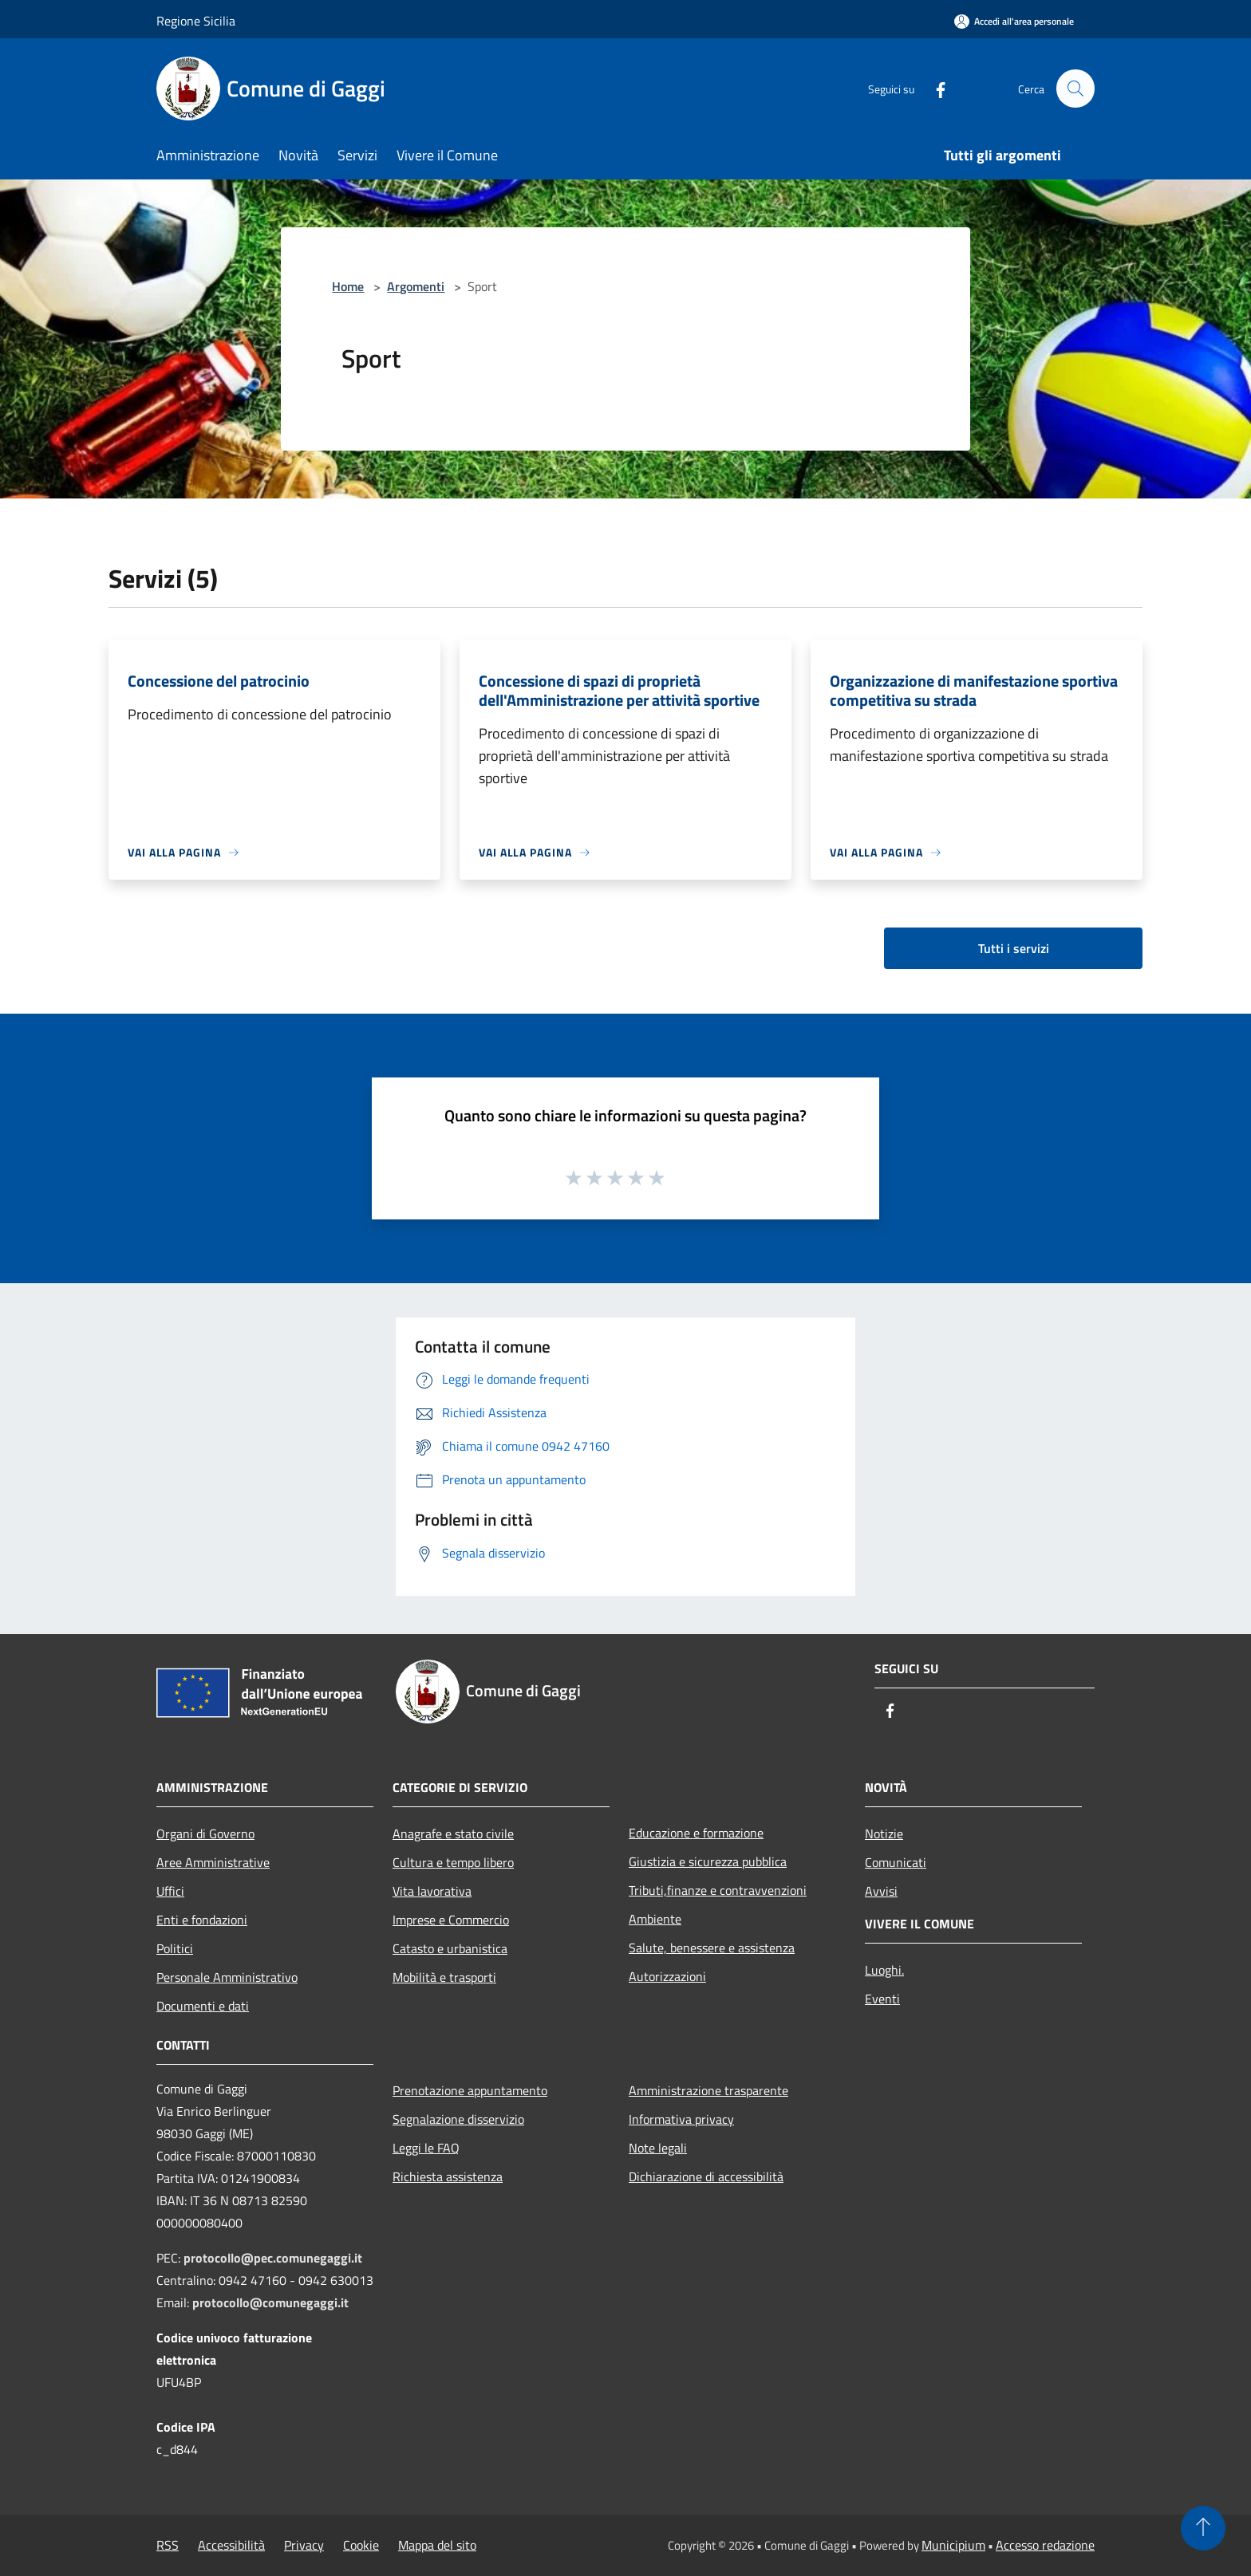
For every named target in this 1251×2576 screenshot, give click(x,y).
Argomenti (415, 286)
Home (348, 286)
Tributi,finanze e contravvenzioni (718, 1890)
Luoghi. (884, 1969)
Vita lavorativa (432, 1890)
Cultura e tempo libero (453, 1862)
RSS (167, 2544)
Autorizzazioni (667, 1976)
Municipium (953, 2544)
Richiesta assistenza (448, 2176)
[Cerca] (1075, 88)
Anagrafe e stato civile (453, 1833)
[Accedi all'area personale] (1014, 21)
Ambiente (655, 1918)
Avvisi (881, 1890)
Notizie (884, 1833)
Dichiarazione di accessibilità (706, 2176)
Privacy (304, 2544)
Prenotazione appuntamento (470, 2090)
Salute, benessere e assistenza (712, 1947)
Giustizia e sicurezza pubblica (708, 1861)
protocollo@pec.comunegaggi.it (273, 2257)
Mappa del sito (437, 2544)
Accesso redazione (1045, 2544)
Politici (174, 1948)
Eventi (882, 1998)
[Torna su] (1203, 2528)
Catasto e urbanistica (450, 1948)
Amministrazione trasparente (708, 2090)
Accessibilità (231, 2544)
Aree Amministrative (213, 1862)
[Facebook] (933, 88)
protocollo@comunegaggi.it (270, 2302)
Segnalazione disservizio (458, 2119)
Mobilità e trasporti (444, 1977)
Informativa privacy (681, 2119)
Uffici (170, 1890)
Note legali (658, 2147)
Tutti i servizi (1013, 948)
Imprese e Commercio (451, 1919)
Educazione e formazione (696, 1832)
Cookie (361, 2544)
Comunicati (895, 1862)
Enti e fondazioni (201, 1919)
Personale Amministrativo (227, 1977)
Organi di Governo (205, 1833)
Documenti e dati (202, 2005)
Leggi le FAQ (426, 2147)
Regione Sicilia (195, 20)
